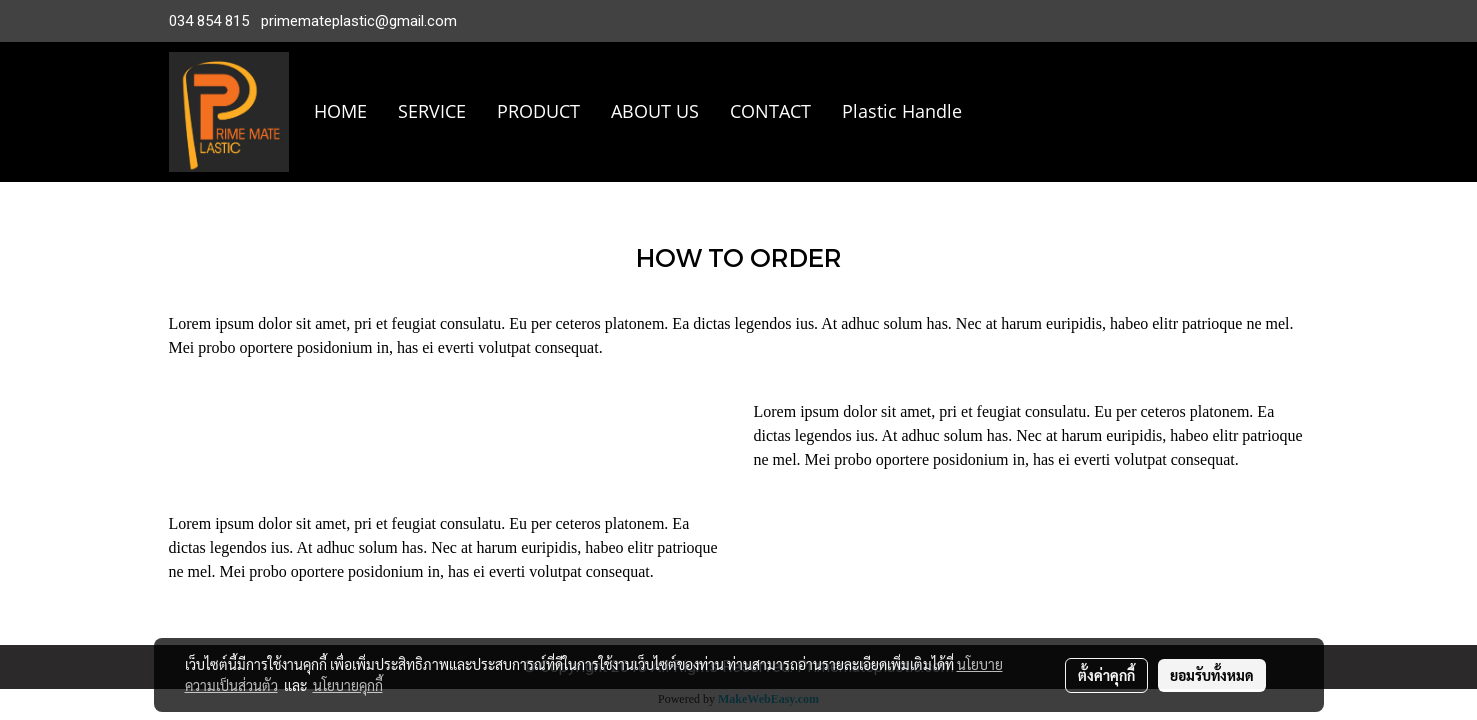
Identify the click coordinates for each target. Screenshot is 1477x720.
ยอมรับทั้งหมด (1212, 675)
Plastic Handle (902, 111)
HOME (340, 111)
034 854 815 (209, 21)
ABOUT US (655, 111)
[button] (1007, 112)
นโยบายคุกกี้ (348, 685)
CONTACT (770, 111)
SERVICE (432, 111)
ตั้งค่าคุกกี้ (1106, 675)
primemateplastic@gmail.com (359, 21)
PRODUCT (538, 111)
